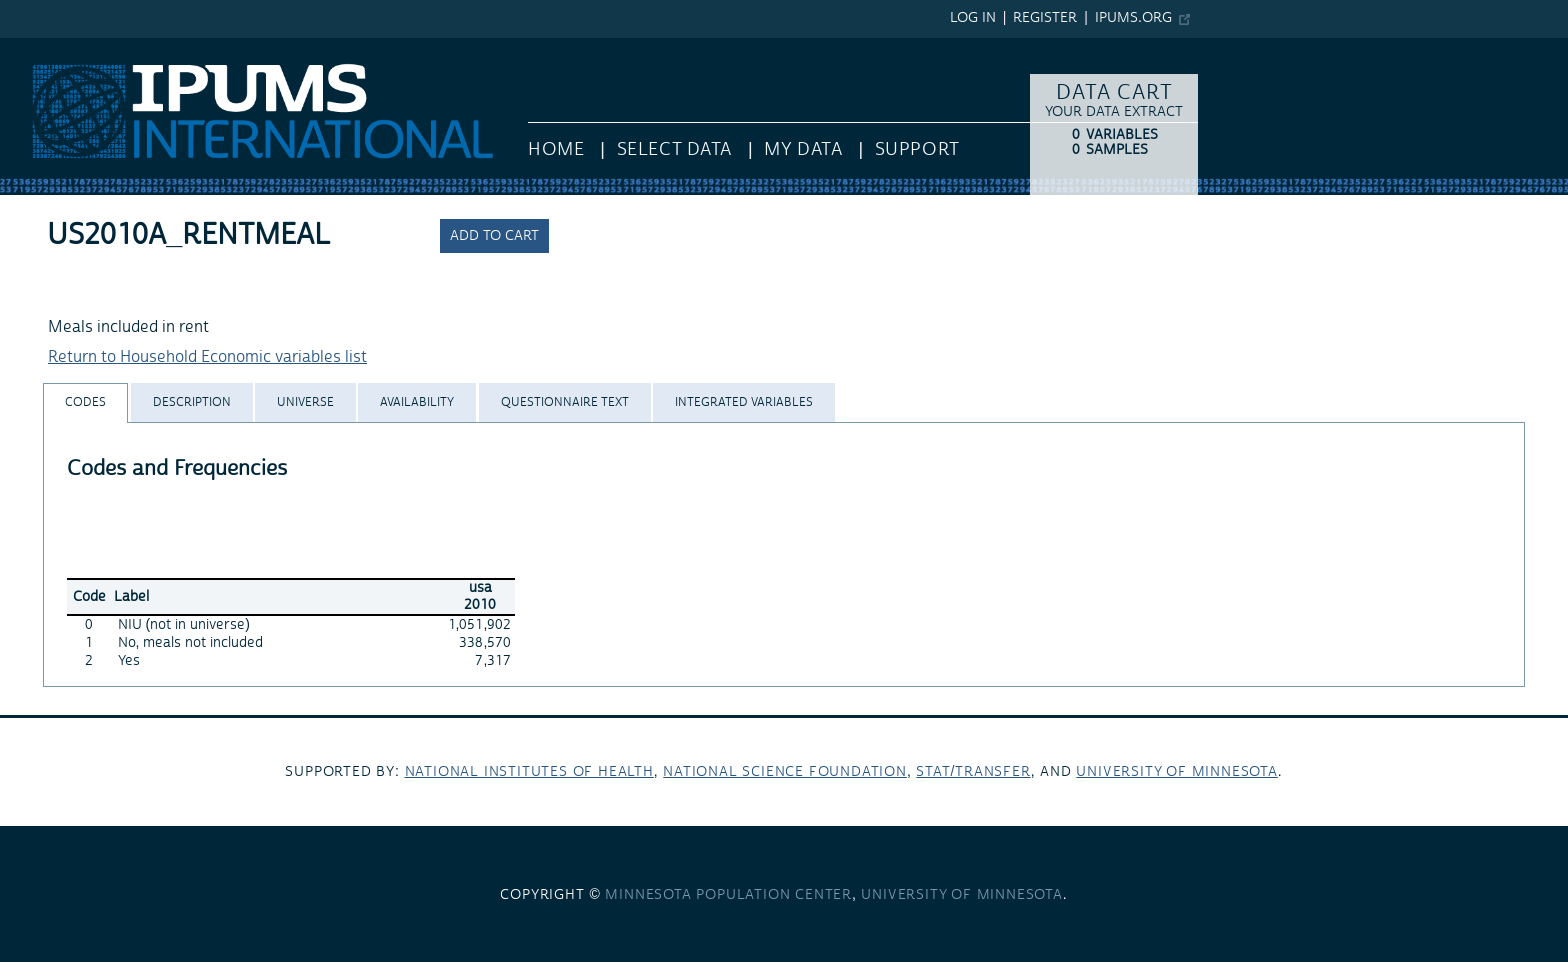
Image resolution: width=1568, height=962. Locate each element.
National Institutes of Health (529, 772)
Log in (973, 18)
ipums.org (1133, 18)
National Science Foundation (785, 772)
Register (1045, 18)
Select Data (674, 149)
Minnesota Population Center (728, 895)
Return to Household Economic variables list (207, 357)
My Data (803, 149)
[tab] (85, 402)
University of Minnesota (1176, 772)
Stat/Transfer (973, 772)
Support (917, 149)
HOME (556, 149)
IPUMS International (72, 48)
